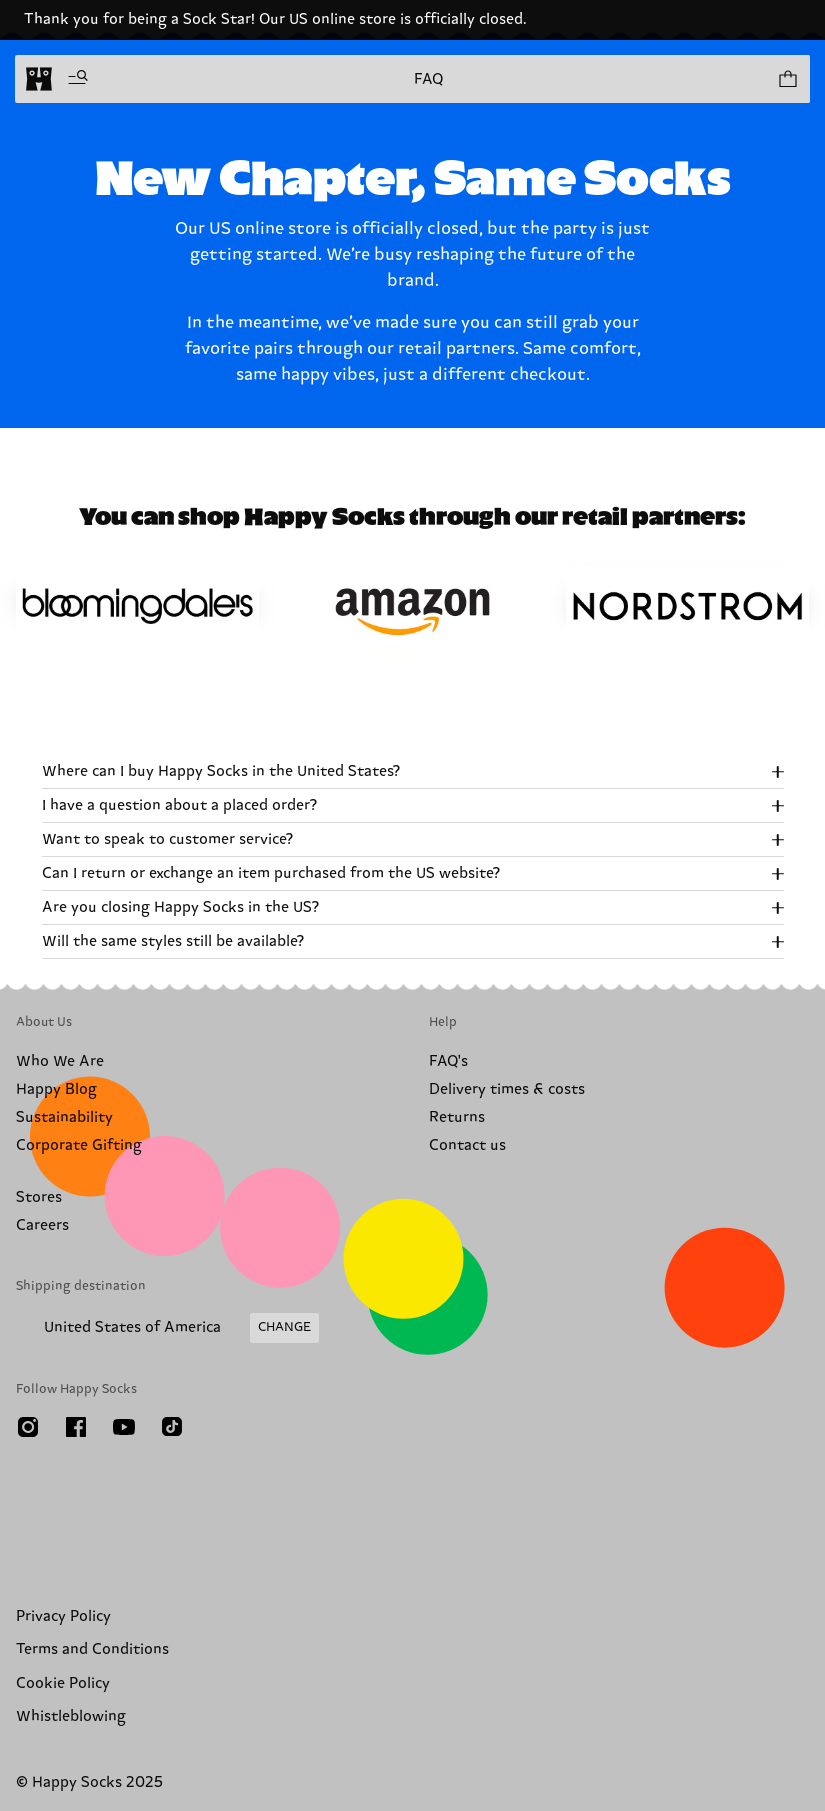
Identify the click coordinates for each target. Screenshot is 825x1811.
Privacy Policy (63, 1616)
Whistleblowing (71, 1716)
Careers (42, 1225)
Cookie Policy (63, 1683)
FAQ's (448, 1061)
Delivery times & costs (507, 1089)
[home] (39, 79)
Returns (457, 1117)
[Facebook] (76, 1427)
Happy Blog (56, 1089)
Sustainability (64, 1117)
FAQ (428, 79)
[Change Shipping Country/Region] (167, 1328)
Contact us (467, 1145)
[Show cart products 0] (787, 79)
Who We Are (60, 1061)
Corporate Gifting (79, 1145)
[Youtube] (124, 1427)
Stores (39, 1197)
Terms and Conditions (92, 1649)
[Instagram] (28, 1427)
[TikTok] (172, 1427)
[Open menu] (78, 79)
